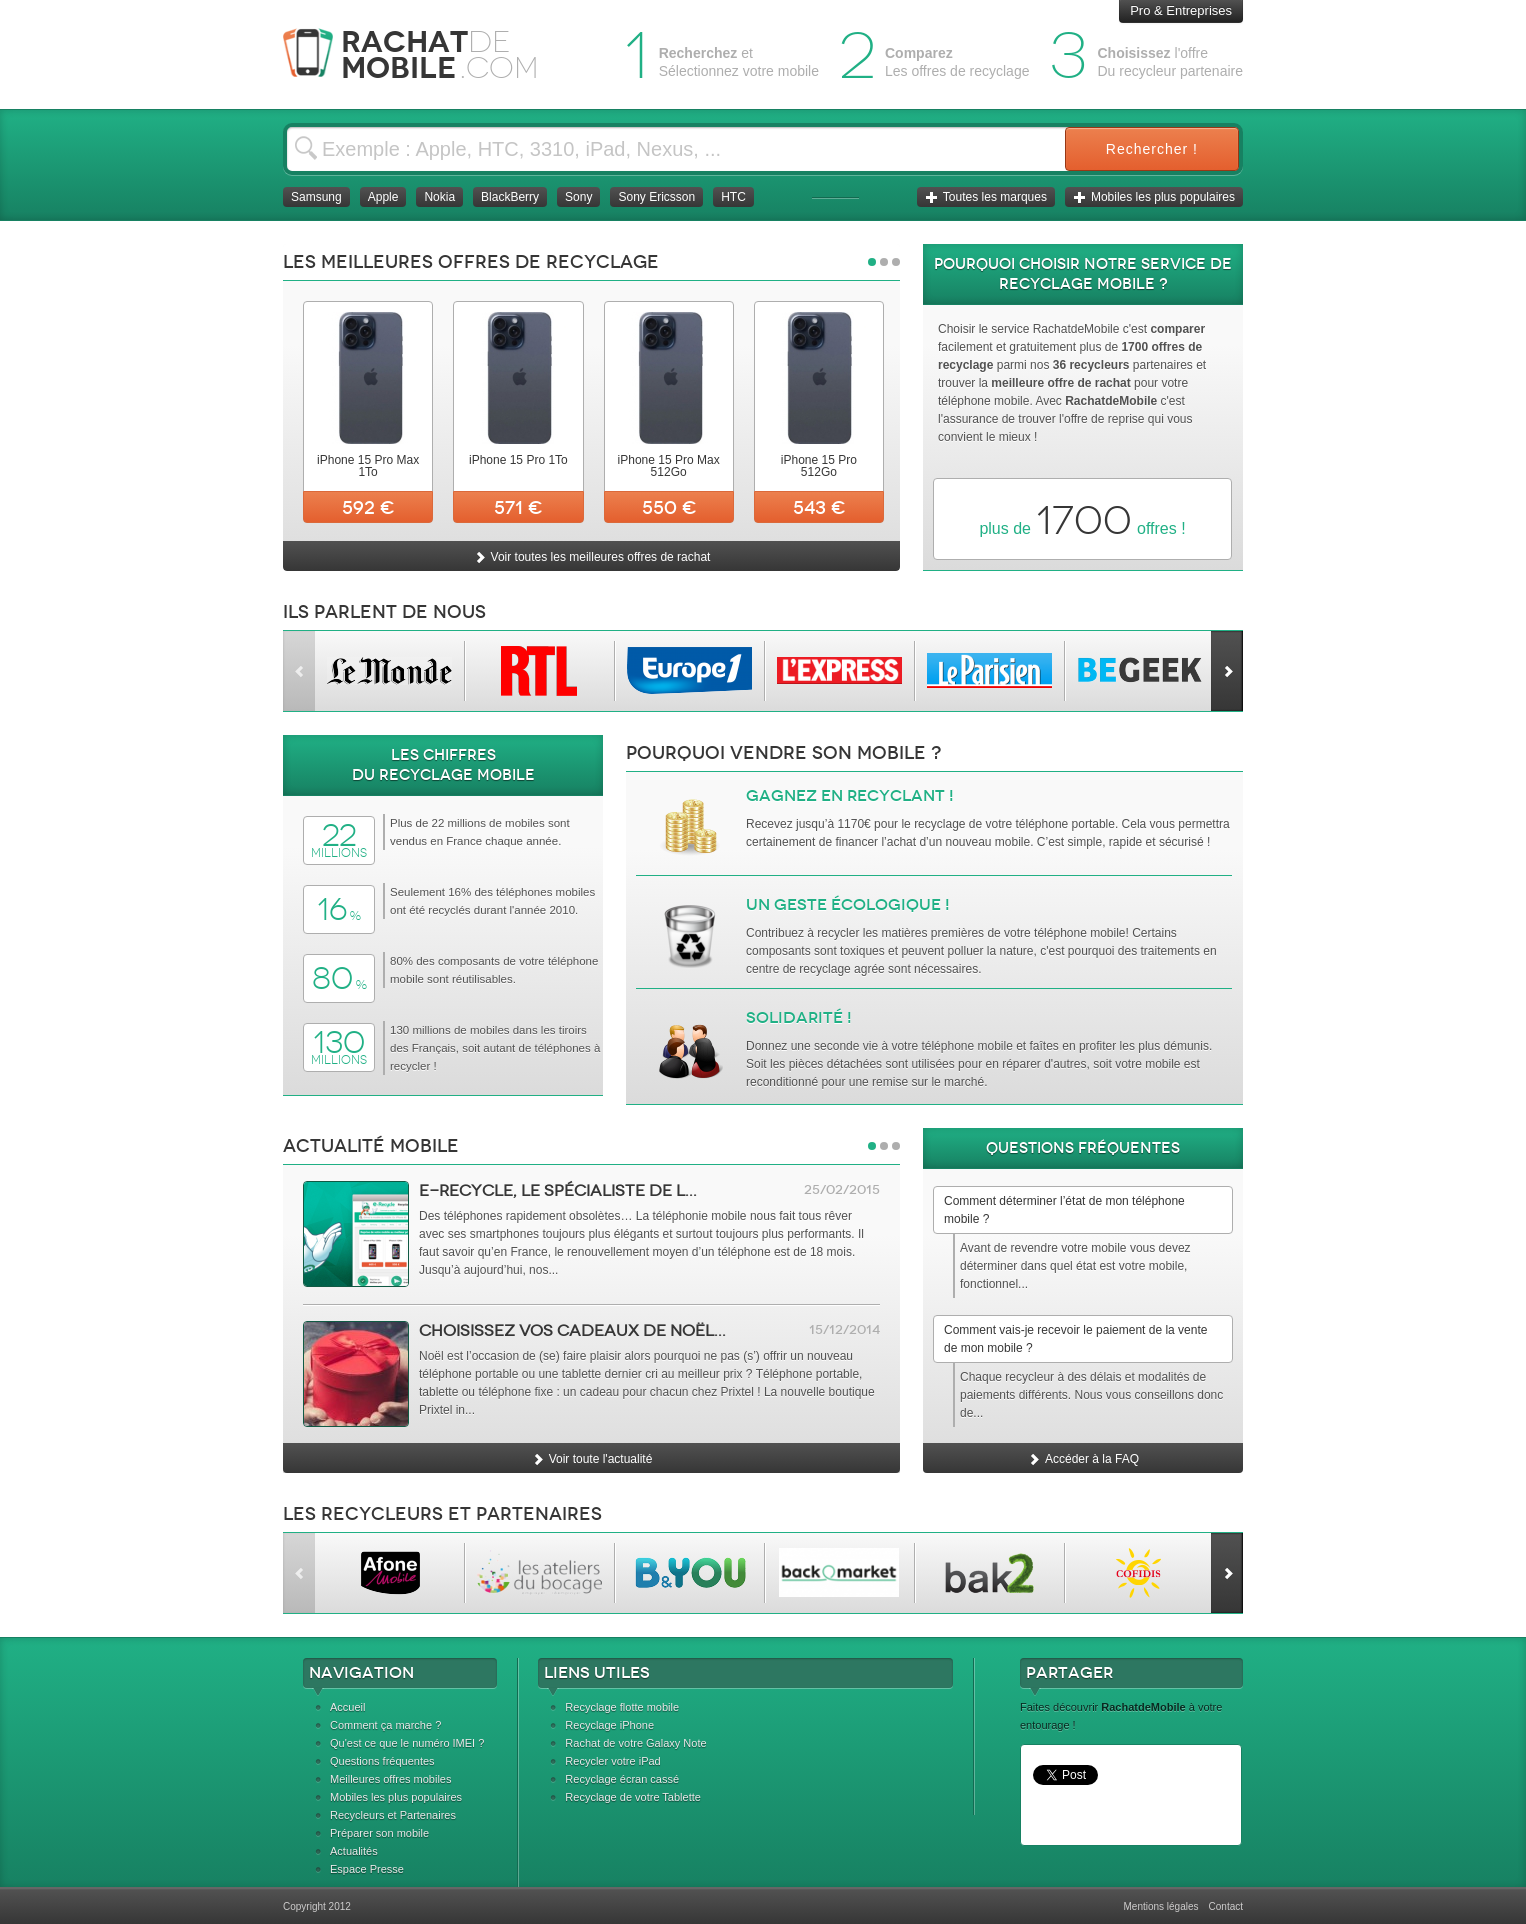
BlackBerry (510, 197)
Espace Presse (367, 1869)
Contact (1226, 1906)
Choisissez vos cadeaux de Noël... (572, 1330)
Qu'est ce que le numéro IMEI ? (407, 1743)
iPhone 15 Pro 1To (518, 460)
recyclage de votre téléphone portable (1014, 824)
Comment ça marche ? (385, 1725)
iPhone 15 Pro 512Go (819, 466)
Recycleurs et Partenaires (393, 1815)
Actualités (354, 1851)
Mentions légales (1160, 1906)
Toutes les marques (986, 197)
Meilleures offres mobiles (390, 1779)
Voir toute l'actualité (592, 1459)
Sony (578, 197)
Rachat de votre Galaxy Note (635, 1743)
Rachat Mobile (425, 54)
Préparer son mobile (379, 1833)
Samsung (316, 197)
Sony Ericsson (656, 197)
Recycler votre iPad (612, 1761)
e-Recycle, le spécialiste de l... (558, 1190)
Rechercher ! (1152, 149)
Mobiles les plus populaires (1154, 197)
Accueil (347, 1707)
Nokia (439, 197)
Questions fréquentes (382, 1761)
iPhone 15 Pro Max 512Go (669, 466)
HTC (733, 197)
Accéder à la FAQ (1083, 1459)
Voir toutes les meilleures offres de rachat (592, 557)
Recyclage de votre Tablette (633, 1797)
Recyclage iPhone (609, 1725)
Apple (383, 197)
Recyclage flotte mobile (622, 1707)
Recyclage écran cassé (622, 1779)
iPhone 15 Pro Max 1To (368, 466)
